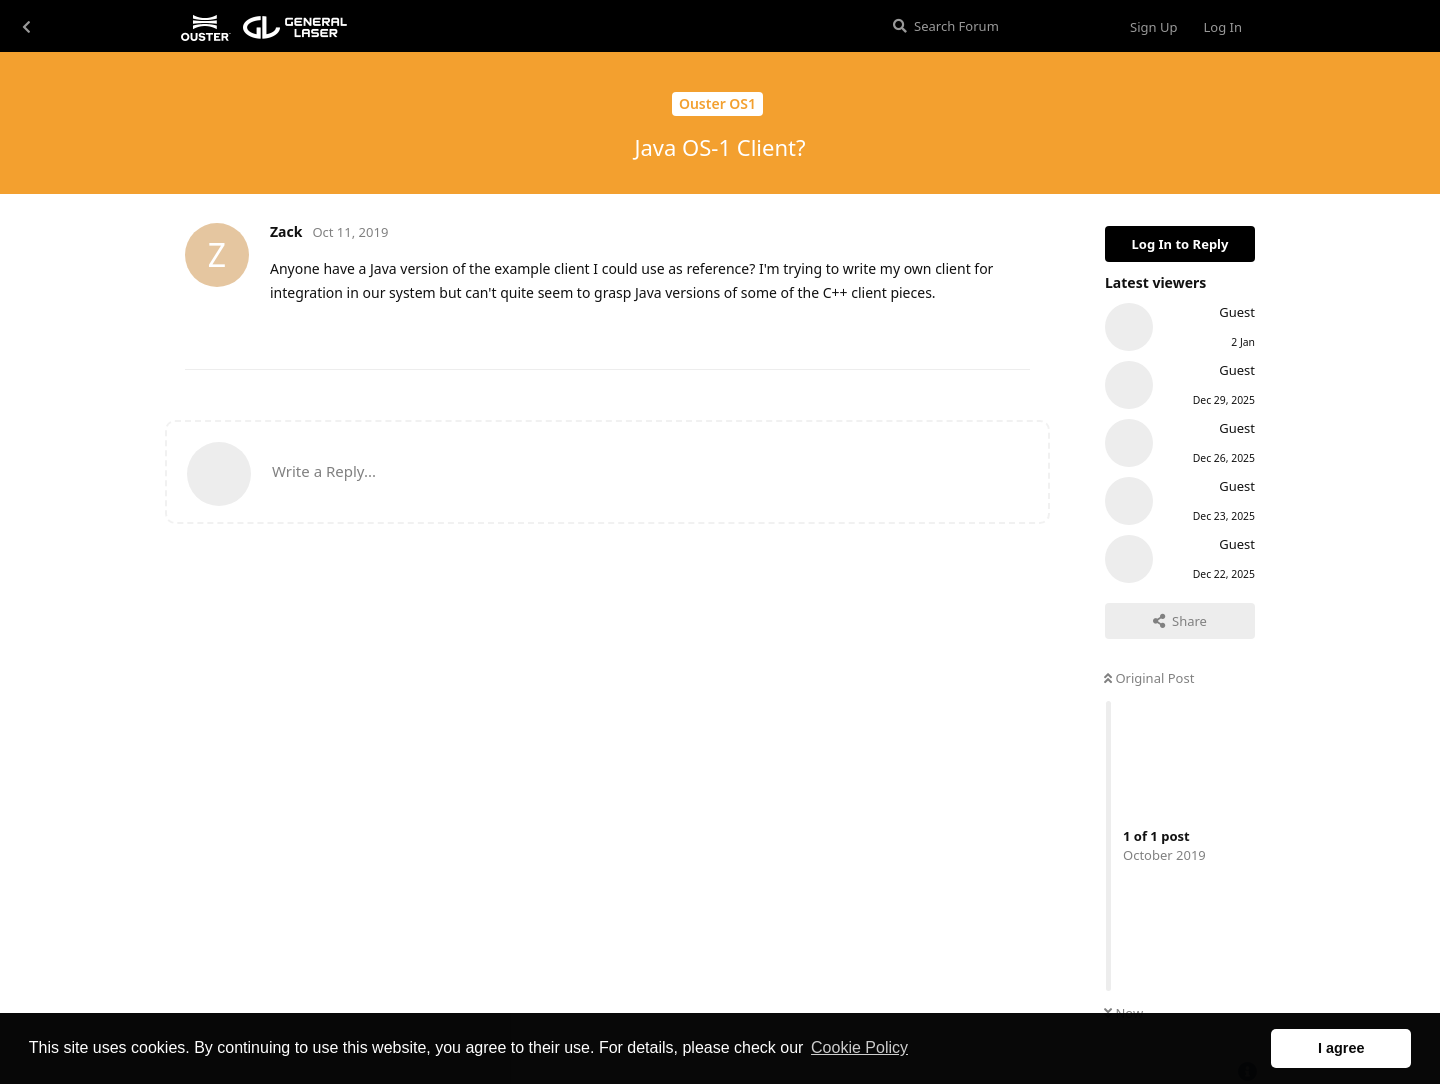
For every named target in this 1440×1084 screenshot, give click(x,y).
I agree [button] (1341, 1048)
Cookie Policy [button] (859, 1047)
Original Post (1149, 678)
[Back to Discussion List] (26, 26)
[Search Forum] (994, 26)
